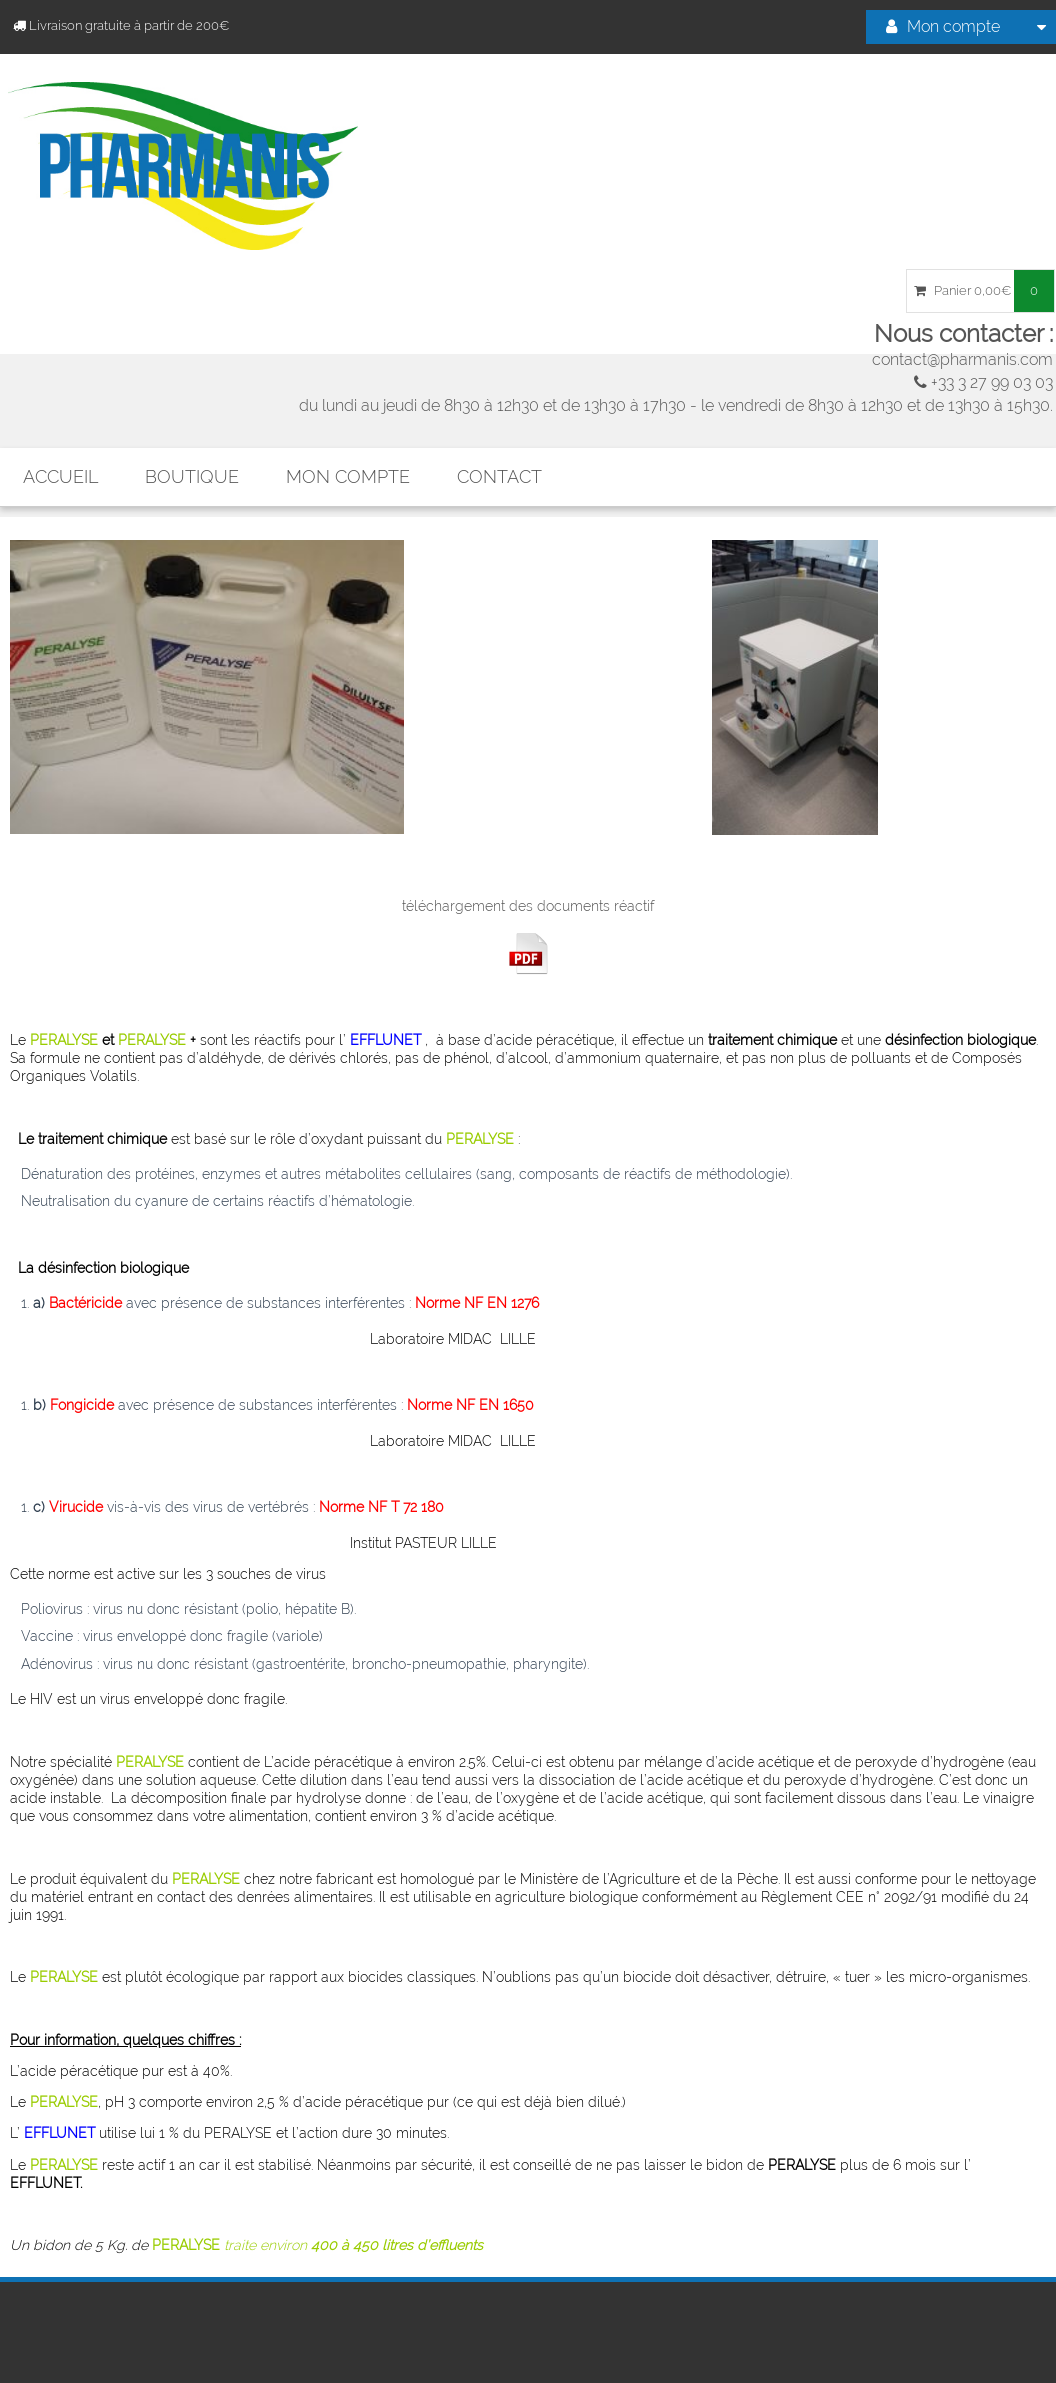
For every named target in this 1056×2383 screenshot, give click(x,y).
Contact (499, 476)
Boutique (192, 476)
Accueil (60, 476)
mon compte (348, 476)
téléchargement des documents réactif (528, 906)
